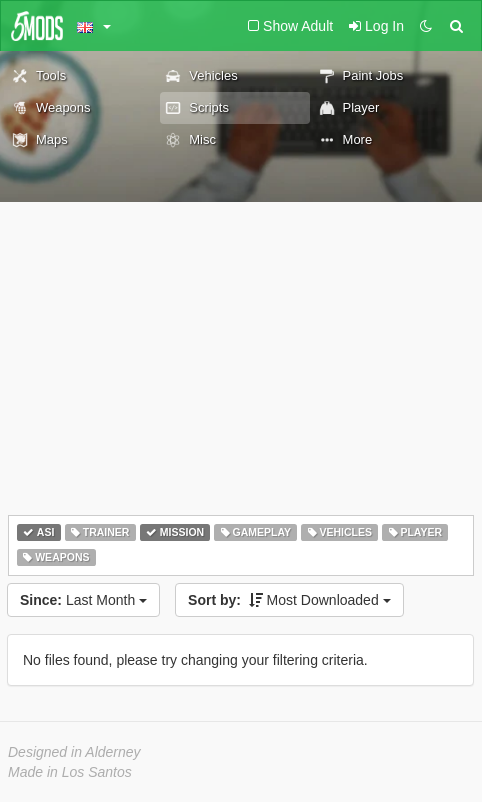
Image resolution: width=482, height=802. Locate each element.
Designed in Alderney (74, 752)
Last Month (83, 600)
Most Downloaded (289, 600)
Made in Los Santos (70, 772)
